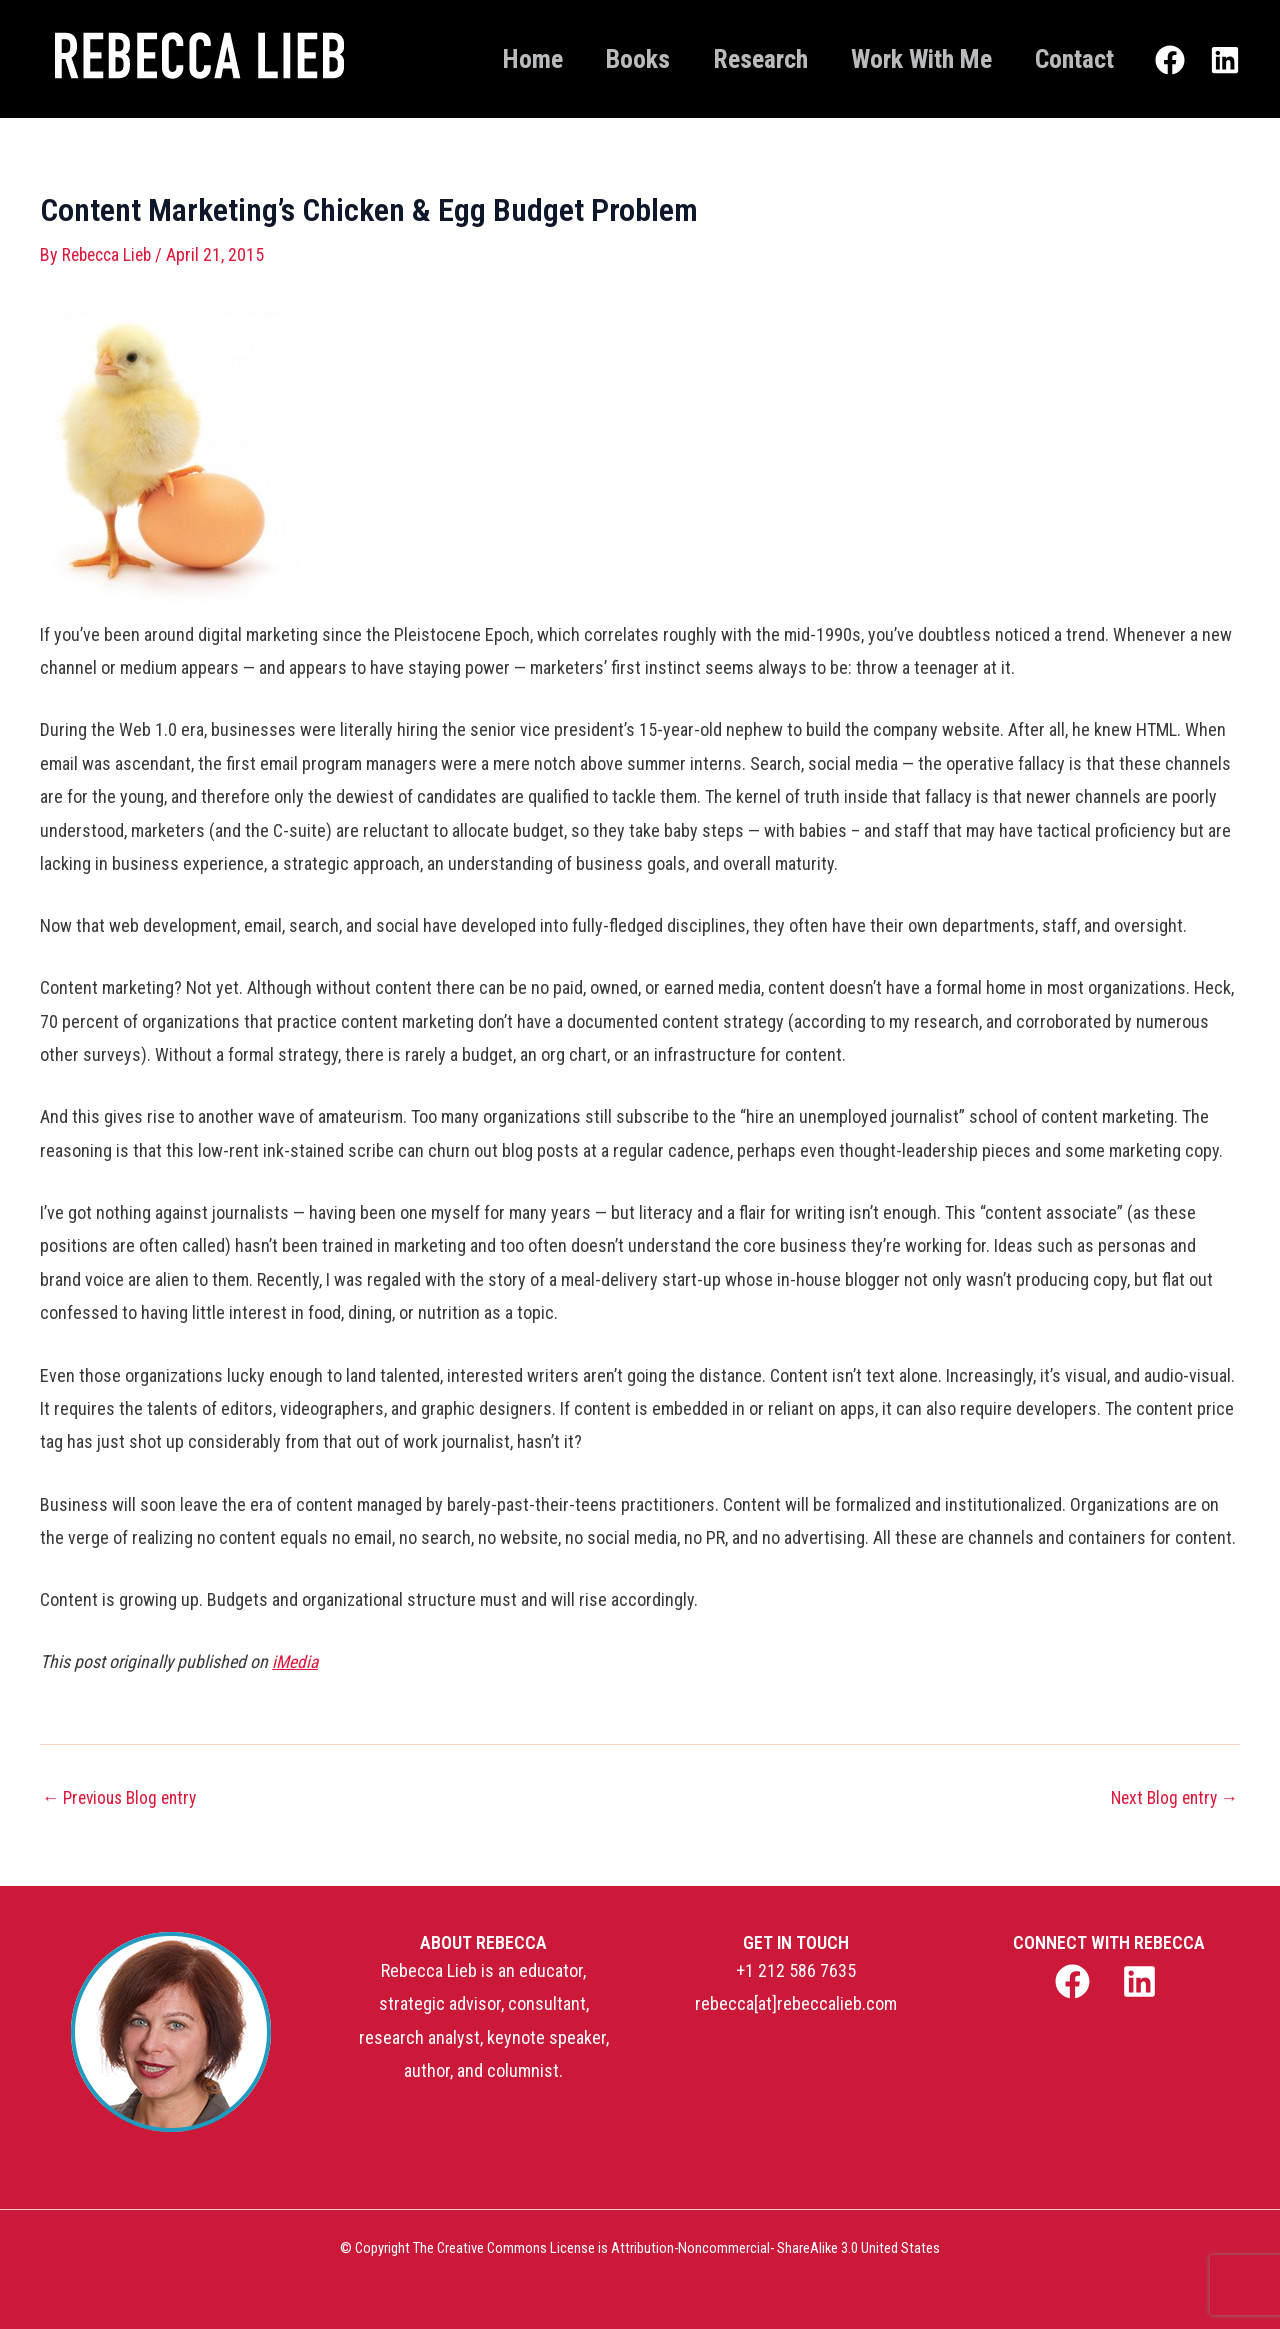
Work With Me (907, 59)
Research (737, 59)
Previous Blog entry (124, 1797)
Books (606, 59)
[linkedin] (1142, 1981)
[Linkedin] (1225, 61)
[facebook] (1074, 1981)
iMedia (296, 1661)
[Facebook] (1170, 61)
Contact (1069, 59)
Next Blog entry (1171, 1797)
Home (492, 59)
